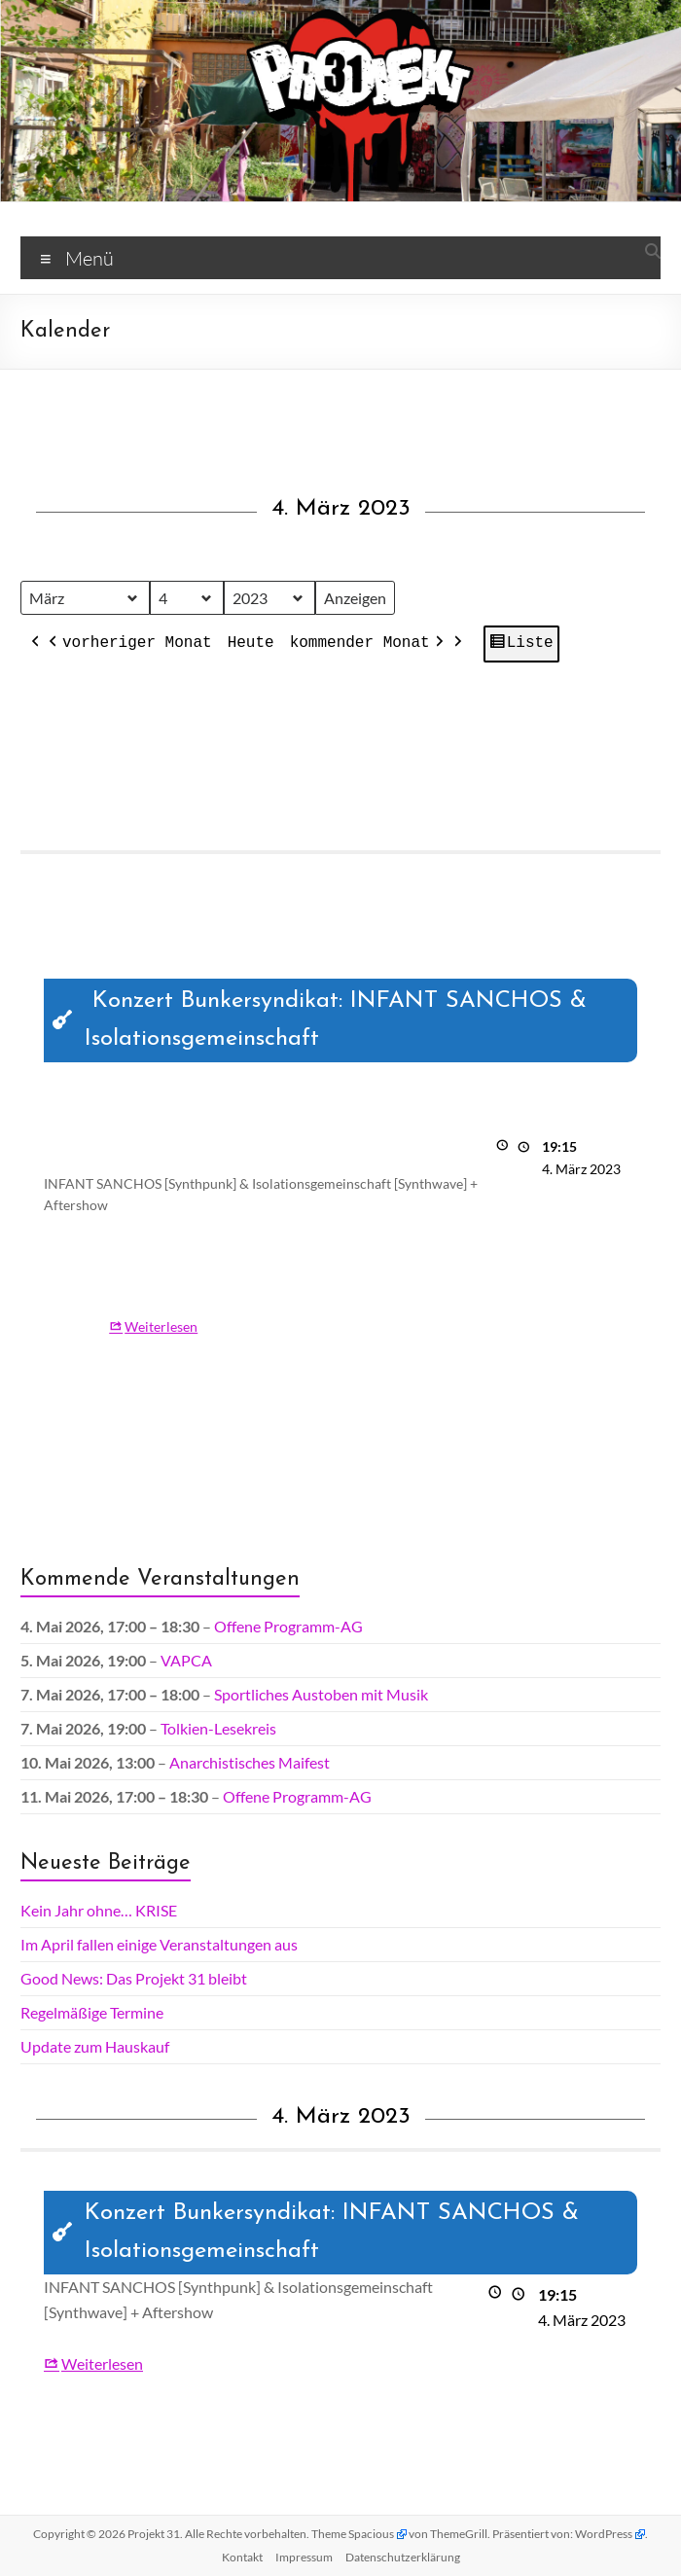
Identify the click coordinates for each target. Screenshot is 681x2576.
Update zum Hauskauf (94, 2046)
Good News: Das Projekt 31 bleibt (133, 1978)
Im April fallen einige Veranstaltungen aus (159, 1944)
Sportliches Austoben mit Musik (321, 1694)
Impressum (304, 2557)
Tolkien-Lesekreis (218, 1728)
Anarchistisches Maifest (249, 1762)
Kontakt (242, 2557)
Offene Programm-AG (288, 1626)
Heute (251, 643)
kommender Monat (369, 644)
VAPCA (186, 1660)
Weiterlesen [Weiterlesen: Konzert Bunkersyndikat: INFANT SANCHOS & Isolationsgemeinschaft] (161, 1326)
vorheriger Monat (128, 644)
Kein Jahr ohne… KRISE (98, 1910)
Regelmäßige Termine (91, 2012)
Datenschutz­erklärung (402, 2557)
